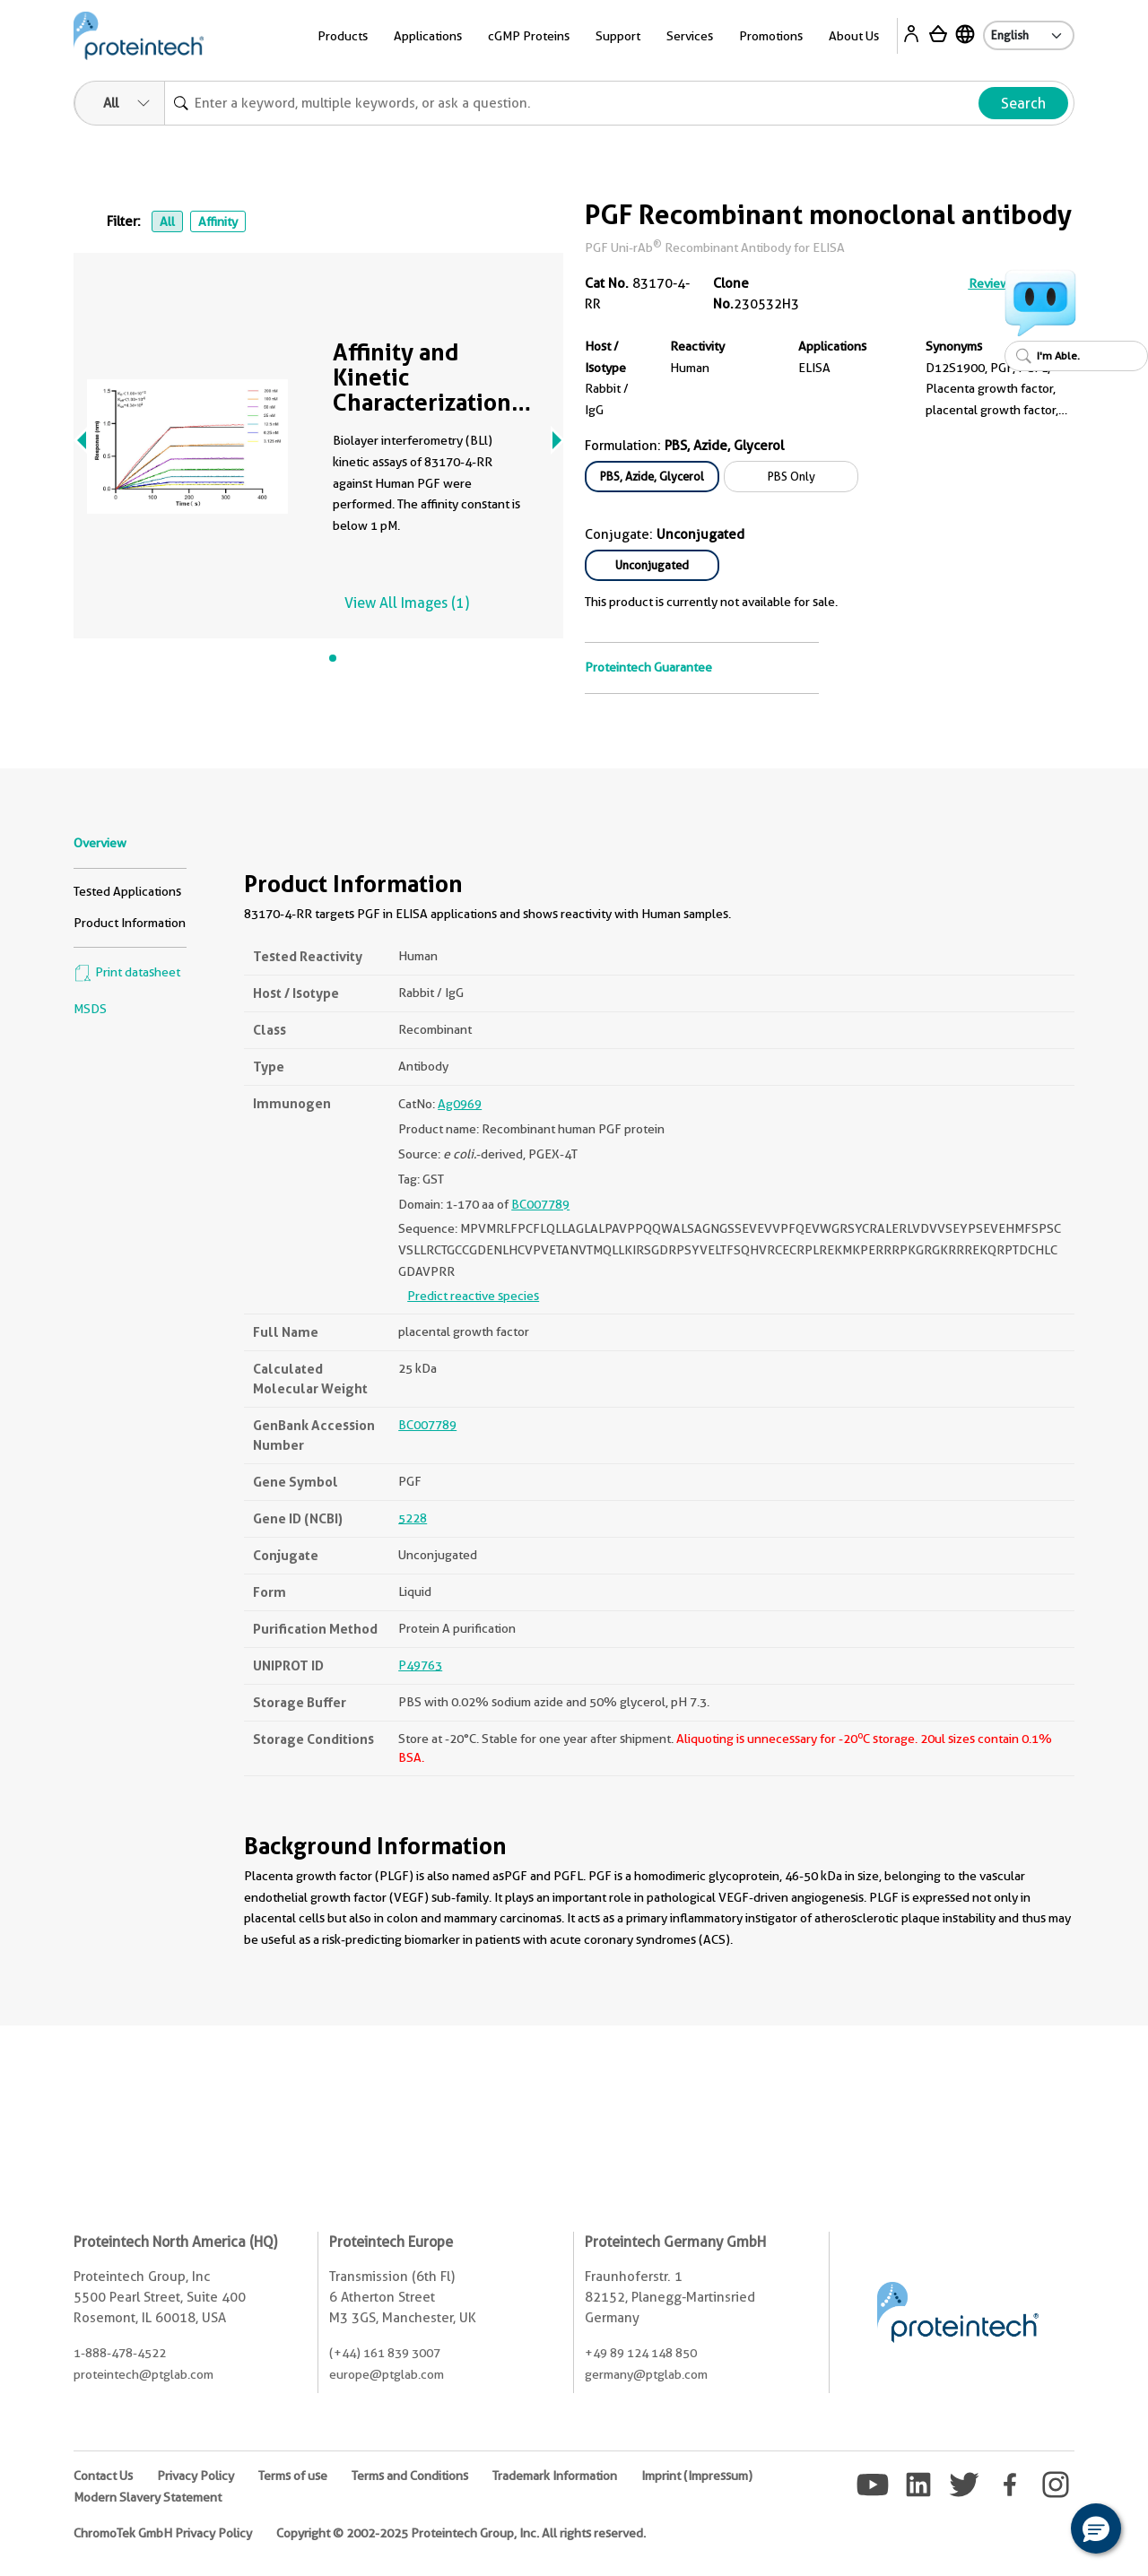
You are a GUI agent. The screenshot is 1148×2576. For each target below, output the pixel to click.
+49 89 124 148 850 (641, 2353)
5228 (412, 1518)
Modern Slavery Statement (148, 2497)
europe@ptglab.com (386, 2374)
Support (618, 36)
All (167, 221)
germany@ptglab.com (646, 2374)
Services (689, 36)
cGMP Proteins (529, 36)
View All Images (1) (406, 602)
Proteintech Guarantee (648, 667)
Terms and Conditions (410, 2475)
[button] (1096, 2528)
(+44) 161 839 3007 (384, 2353)
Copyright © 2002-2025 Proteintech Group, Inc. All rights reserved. (461, 2533)
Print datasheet (127, 972)
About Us (854, 36)
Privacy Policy (195, 2475)
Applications (428, 36)
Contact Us (103, 2475)
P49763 (420, 1665)
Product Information (130, 922)
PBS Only (791, 476)
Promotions (771, 36)
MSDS (90, 1009)
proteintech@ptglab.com (143, 2374)
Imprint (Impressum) (696, 2475)
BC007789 (540, 1204)
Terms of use (292, 2475)
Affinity (218, 221)
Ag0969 (460, 1104)
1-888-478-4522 (120, 2353)
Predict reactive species (473, 1295)
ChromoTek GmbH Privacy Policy (163, 2533)
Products (342, 36)
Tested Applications (127, 891)
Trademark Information (554, 2475)
